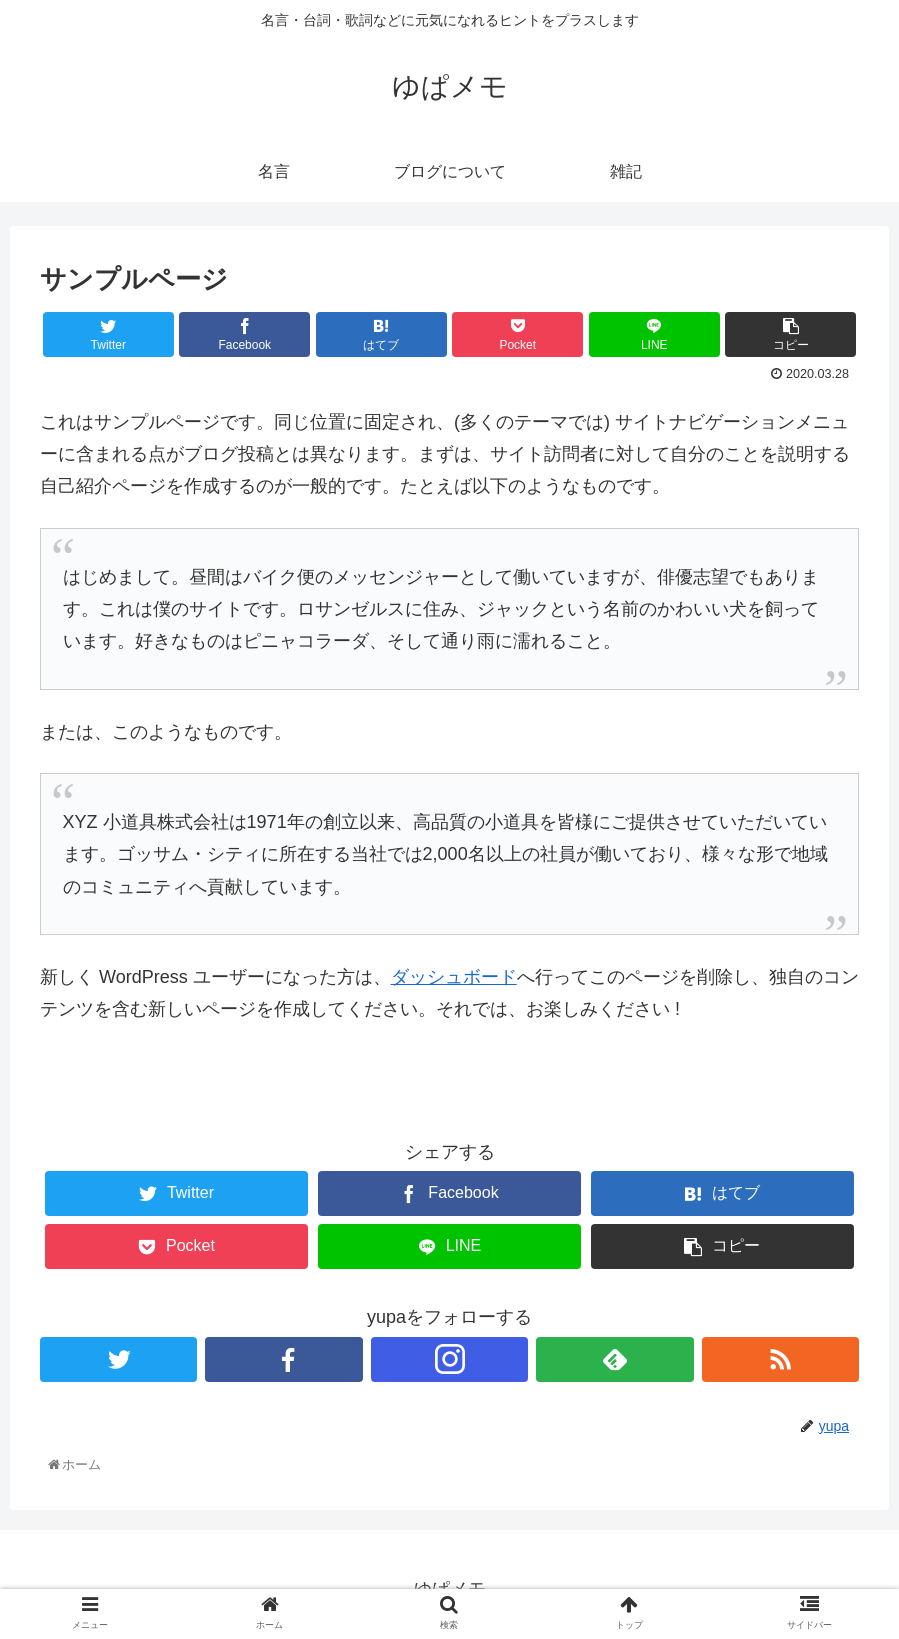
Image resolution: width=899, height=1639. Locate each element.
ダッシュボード (454, 977)
